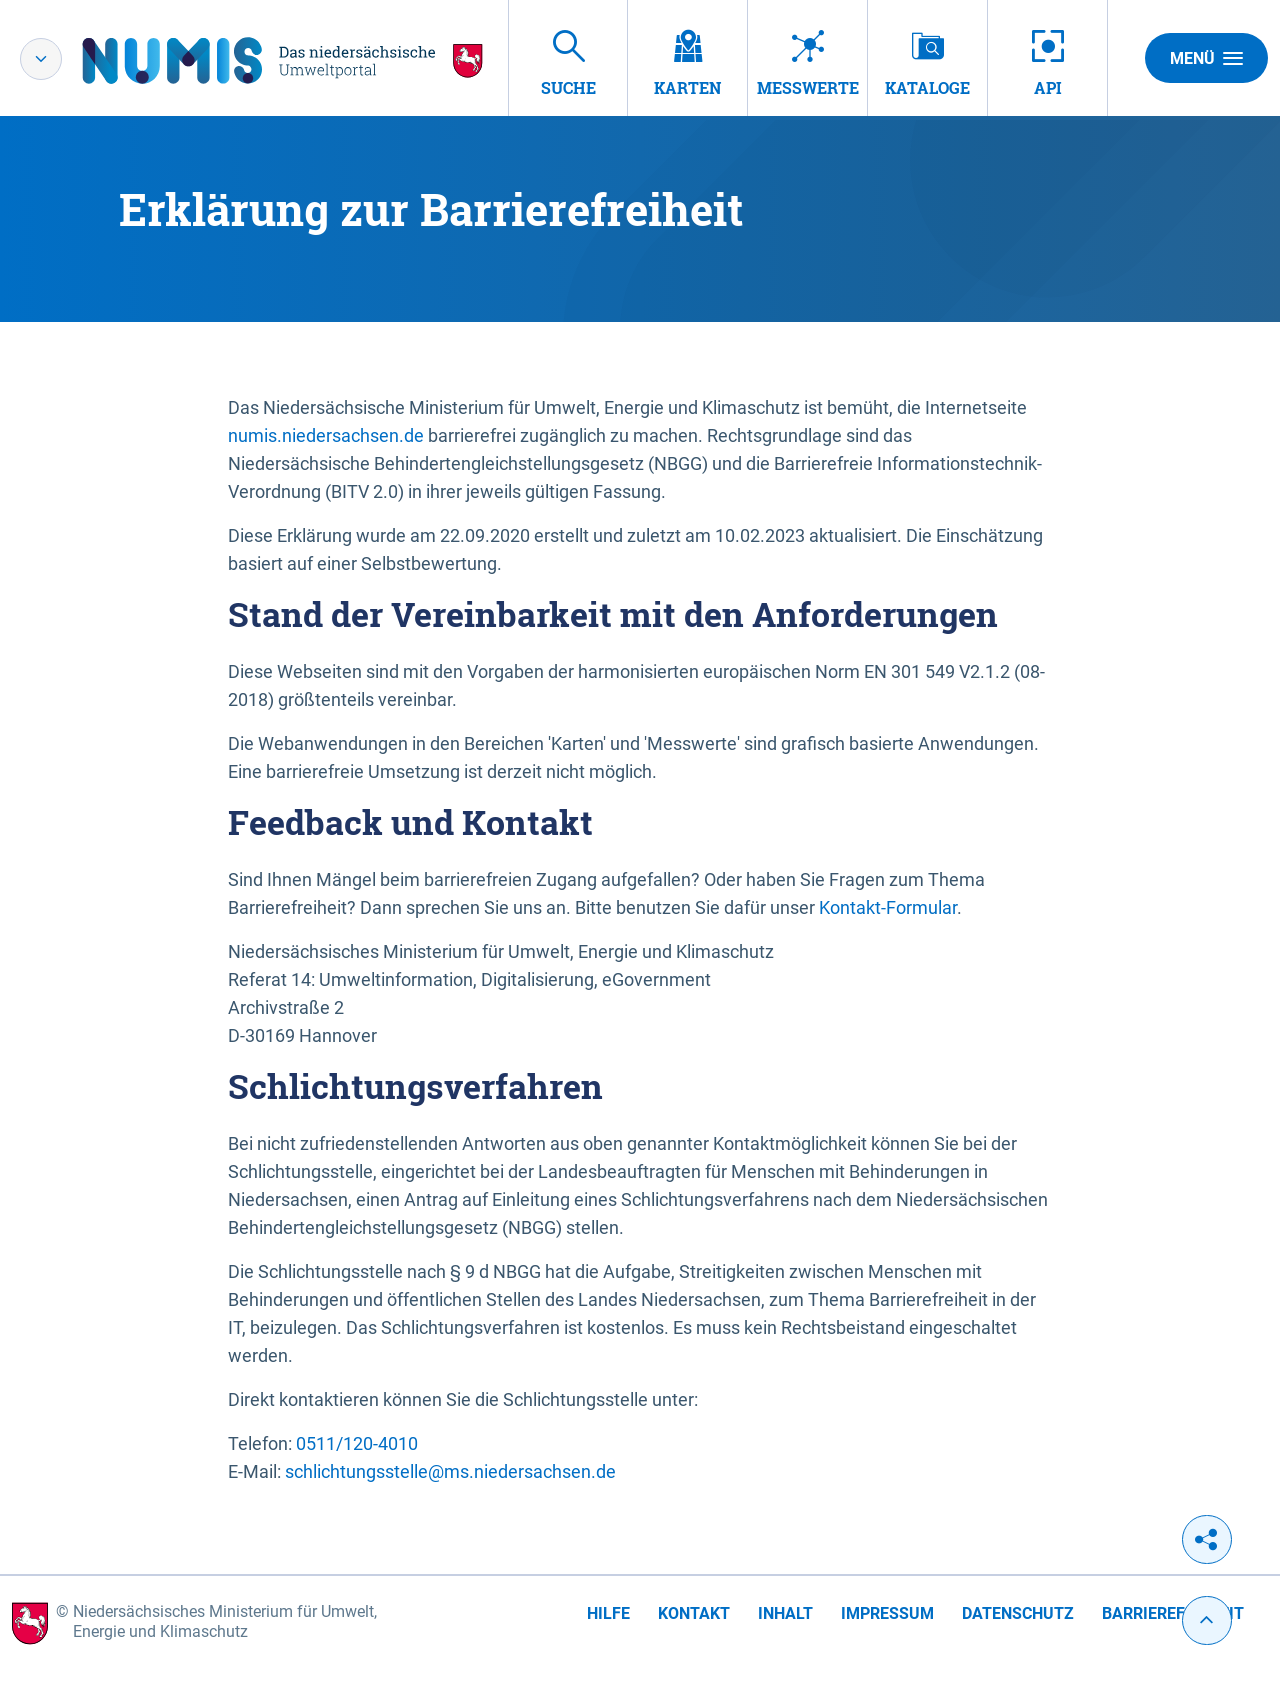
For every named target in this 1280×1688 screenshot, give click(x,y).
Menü (1206, 58)
